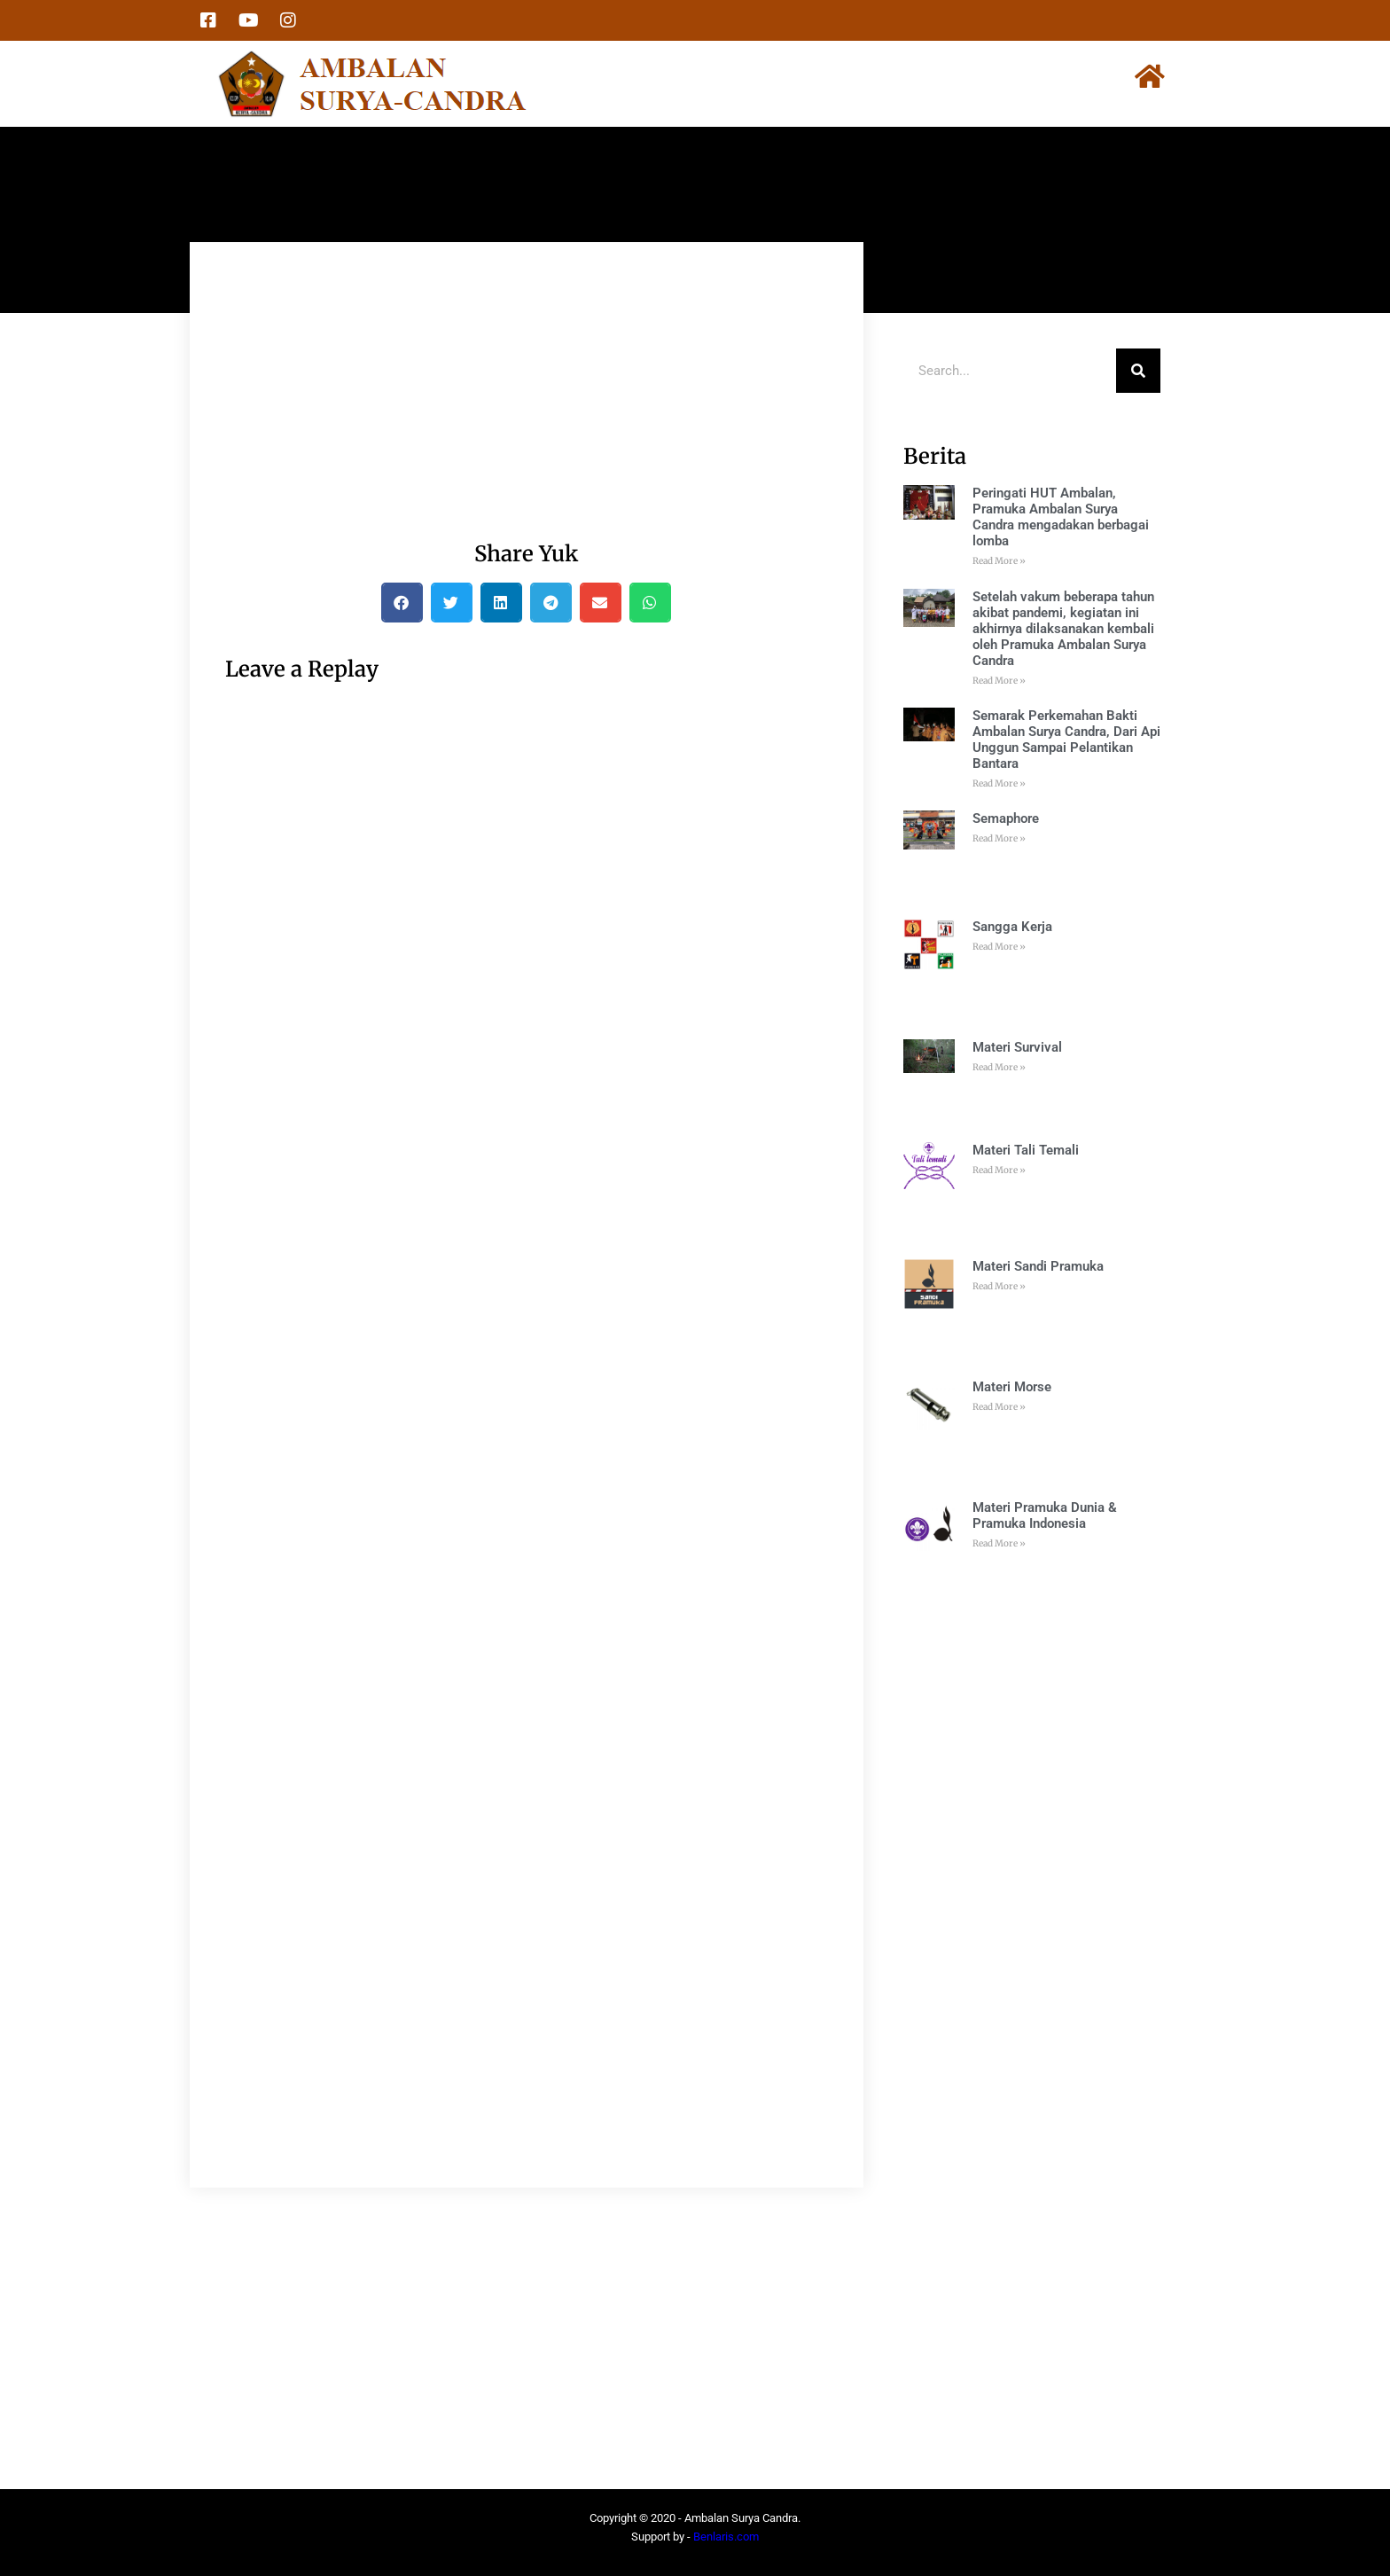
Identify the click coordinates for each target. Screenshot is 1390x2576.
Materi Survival (1017, 1047)
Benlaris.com (726, 2536)
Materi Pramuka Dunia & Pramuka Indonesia (1044, 1515)
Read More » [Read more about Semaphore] (999, 838)
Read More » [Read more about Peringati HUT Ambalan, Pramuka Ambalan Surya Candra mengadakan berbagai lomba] (999, 561)
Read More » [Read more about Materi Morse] (999, 1407)
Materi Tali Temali (1025, 1150)
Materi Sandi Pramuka (1038, 1266)
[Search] (1138, 370)
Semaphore (1005, 818)
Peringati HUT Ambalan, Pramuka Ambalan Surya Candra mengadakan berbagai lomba (1060, 517)
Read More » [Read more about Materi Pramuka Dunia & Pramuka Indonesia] (999, 1543)
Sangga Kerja (1012, 927)
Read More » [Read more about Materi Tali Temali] (999, 1170)
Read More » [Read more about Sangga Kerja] (999, 946)
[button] (402, 602)
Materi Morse (1011, 1387)
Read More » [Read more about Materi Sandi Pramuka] (999, 1286)
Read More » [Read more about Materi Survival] (999, 1067)
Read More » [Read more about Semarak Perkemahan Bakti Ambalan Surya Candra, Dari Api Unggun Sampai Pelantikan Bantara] (999, 783)
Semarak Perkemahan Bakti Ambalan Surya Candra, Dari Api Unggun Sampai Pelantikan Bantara (1066, 739)
